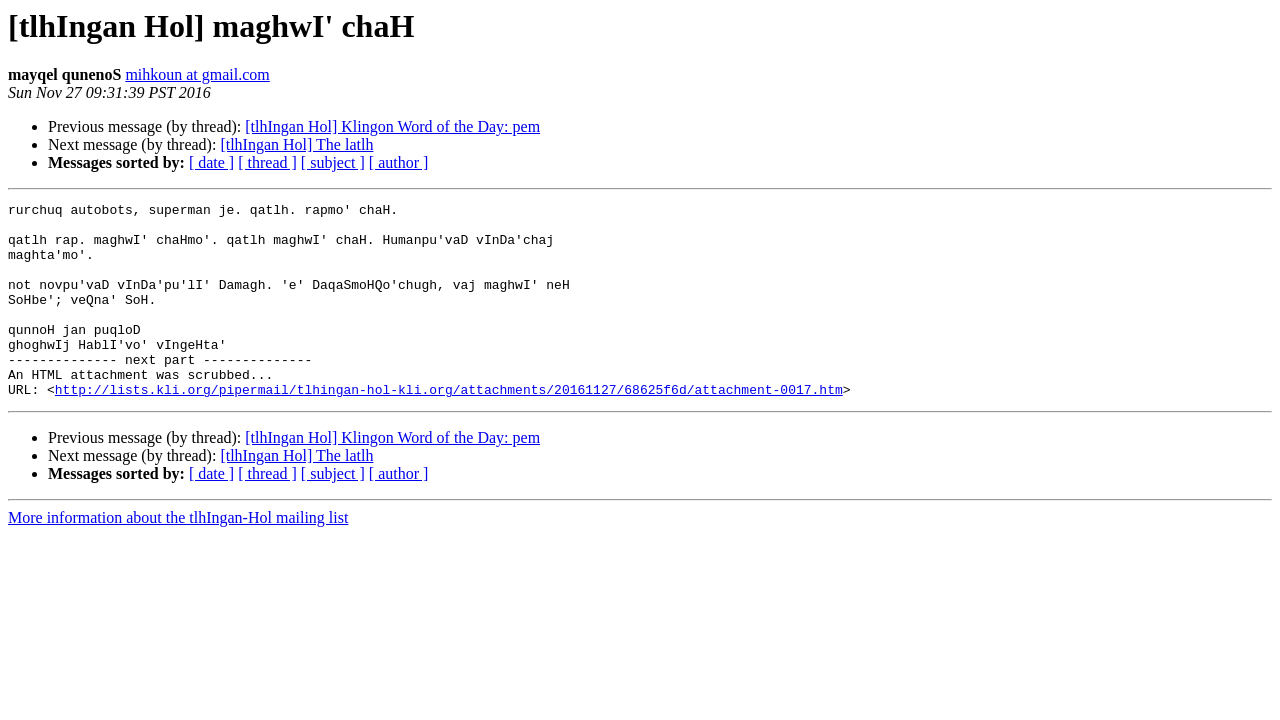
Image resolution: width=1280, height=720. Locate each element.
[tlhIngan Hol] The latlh (296, 144)
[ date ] (211, 162)
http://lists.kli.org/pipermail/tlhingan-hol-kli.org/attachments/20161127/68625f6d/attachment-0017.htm (449, 428)
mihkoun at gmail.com (197, 74)
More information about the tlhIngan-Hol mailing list (178, 556)
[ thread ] (267, 162)
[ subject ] (333, 162)
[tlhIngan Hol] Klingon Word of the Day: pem (392, 126)
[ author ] (399, 162)
